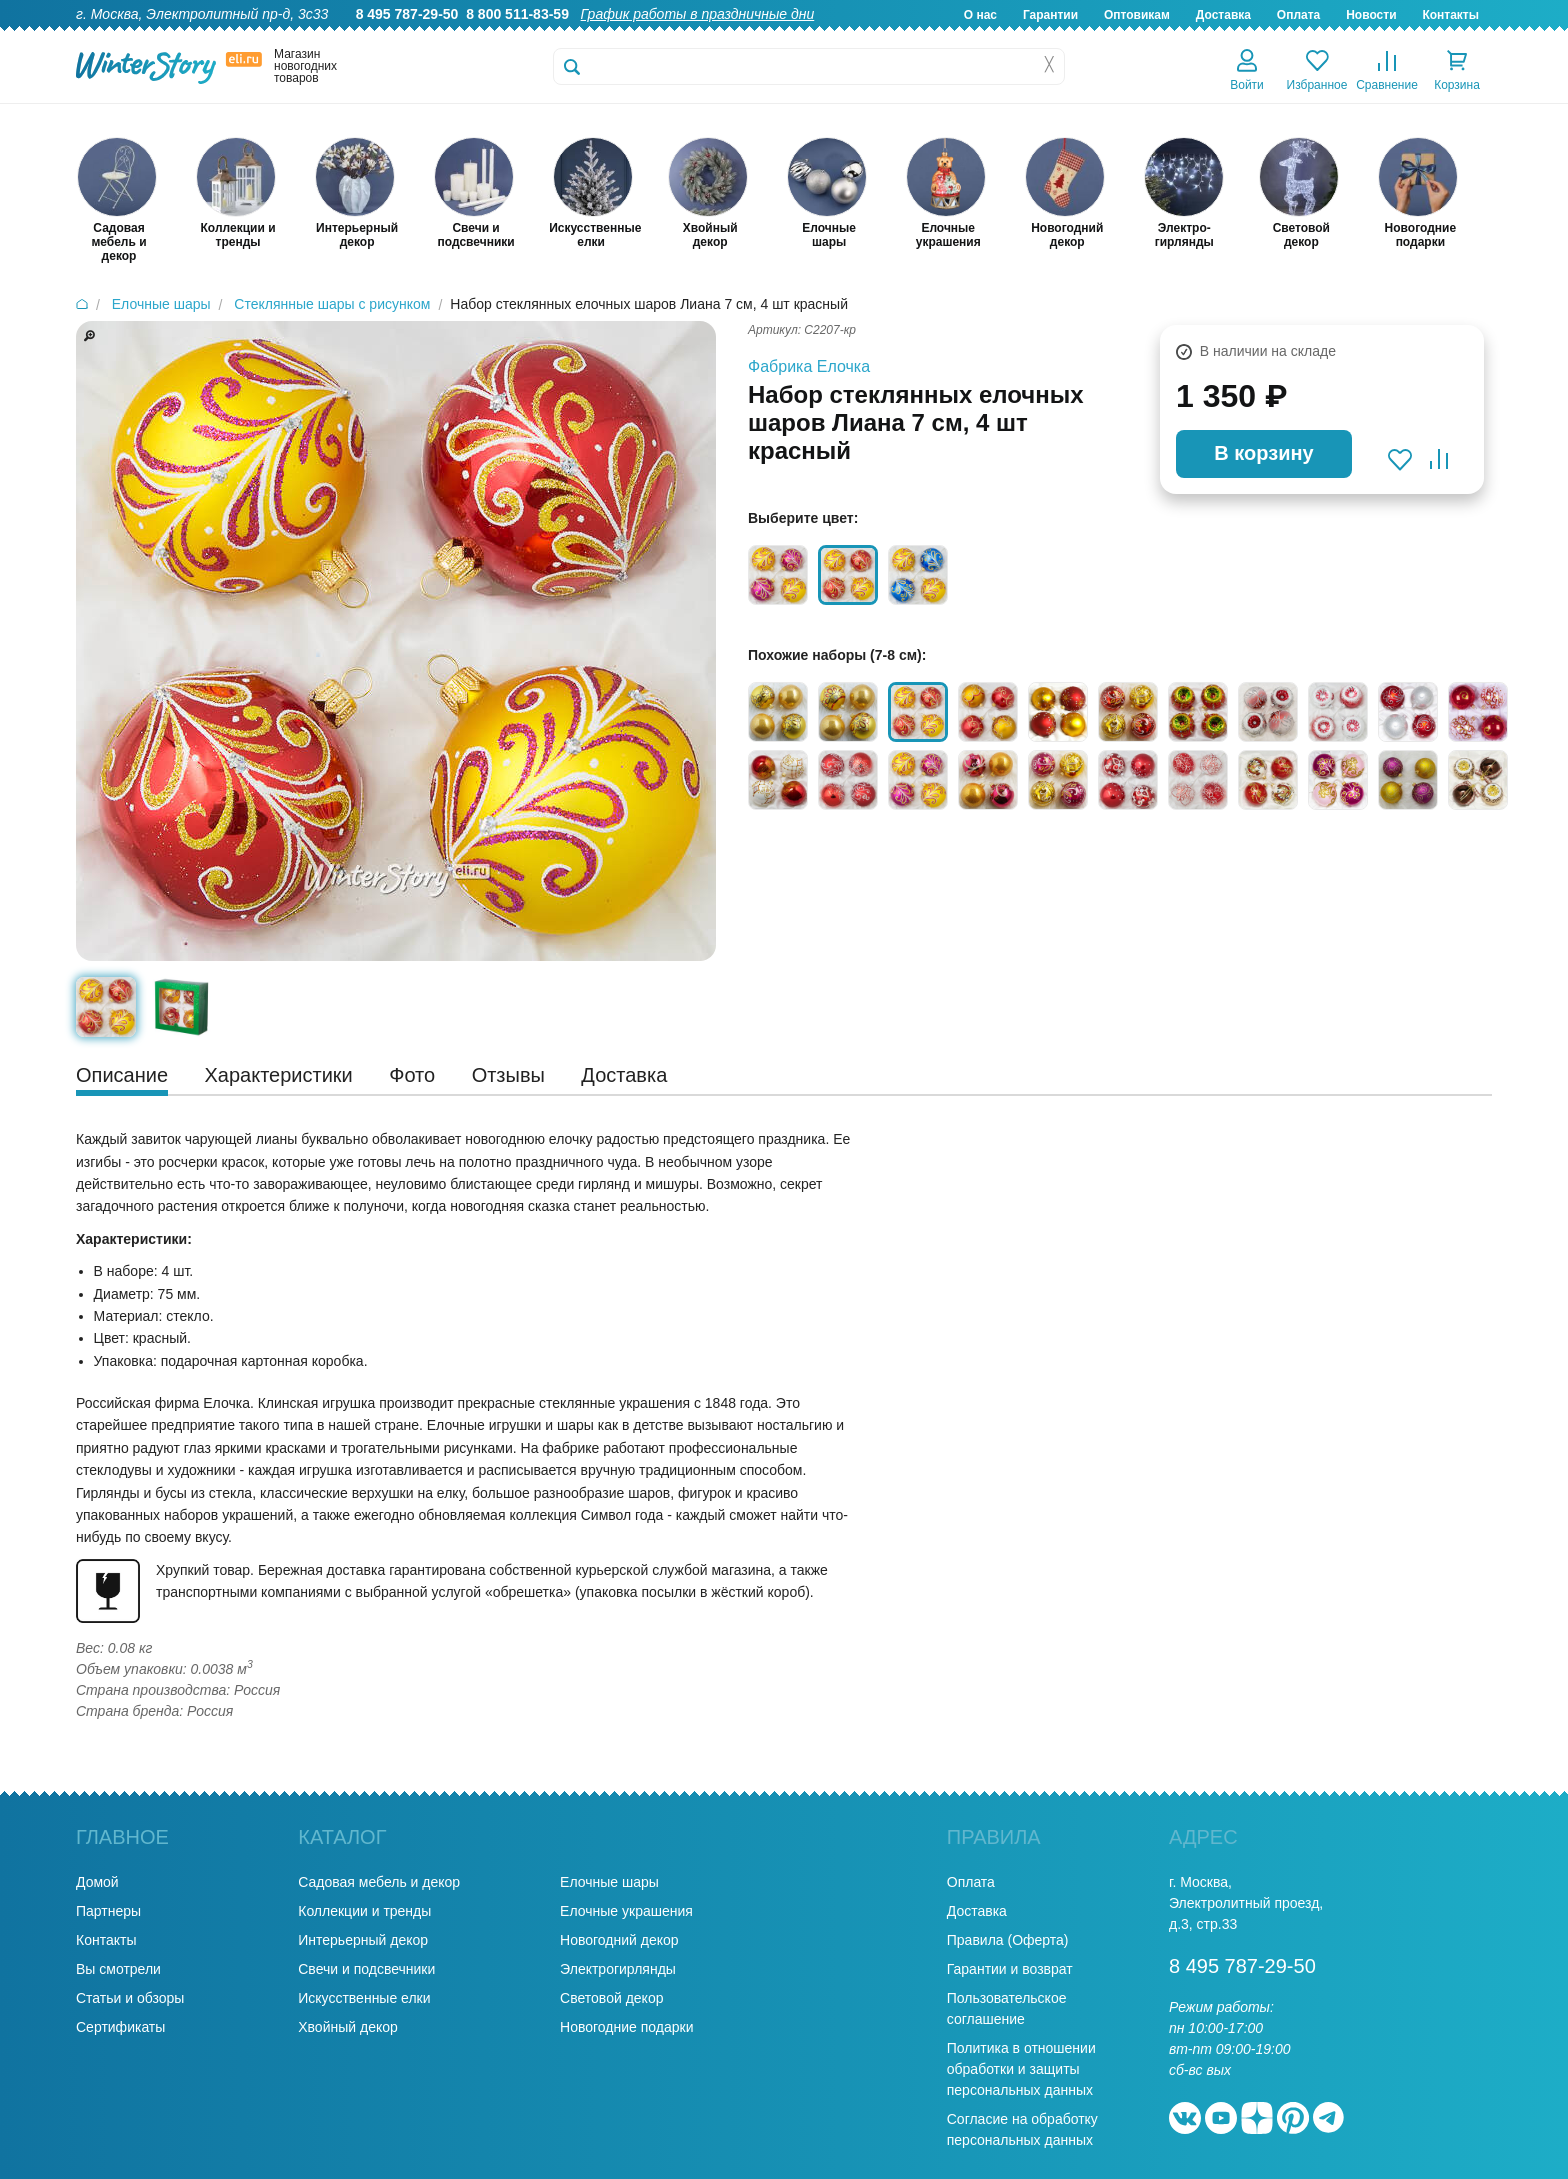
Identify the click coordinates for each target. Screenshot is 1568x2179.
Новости (1371, 15)
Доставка (1223, 15)
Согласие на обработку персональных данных (1022, 2129)
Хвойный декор (348, 2027)
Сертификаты (120, 2027)
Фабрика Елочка (809, 366)
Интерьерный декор (363, 1940)
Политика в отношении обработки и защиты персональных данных (1021, 2069)
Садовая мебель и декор (379, 1882)
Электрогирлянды (618, 1969)
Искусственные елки (364, 1998)
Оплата (1298, 15)
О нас (980, 15)
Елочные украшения (626, 1911)
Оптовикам (1137, 15)
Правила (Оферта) (1008, 1940)
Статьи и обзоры (130, 1998)
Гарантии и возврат (1010, 1969)
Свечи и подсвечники (366, 1969)
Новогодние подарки (626, 2027)
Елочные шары (609, 1882)
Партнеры (108, 1911)
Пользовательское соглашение (1007, 2008)
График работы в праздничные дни (698, 14)
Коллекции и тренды (364, 1911)
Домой (97, 1882)
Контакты (1450, 15)
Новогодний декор (619, 1940)
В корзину (1263, 453)
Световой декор (611, 1998)
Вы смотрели (118, 1969)
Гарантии (1050, 15)
